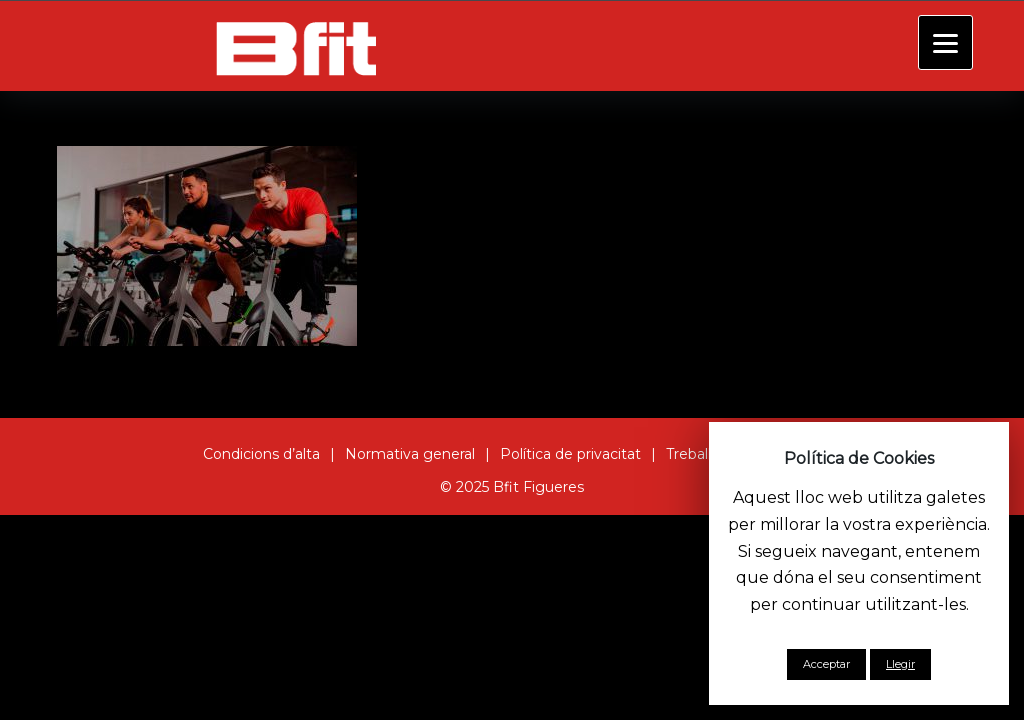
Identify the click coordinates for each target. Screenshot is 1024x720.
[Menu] (945, 42)
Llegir (900, 664)
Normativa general (410, 454)
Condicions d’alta (261, 454)
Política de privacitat (570, 454)
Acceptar (826, 664)
